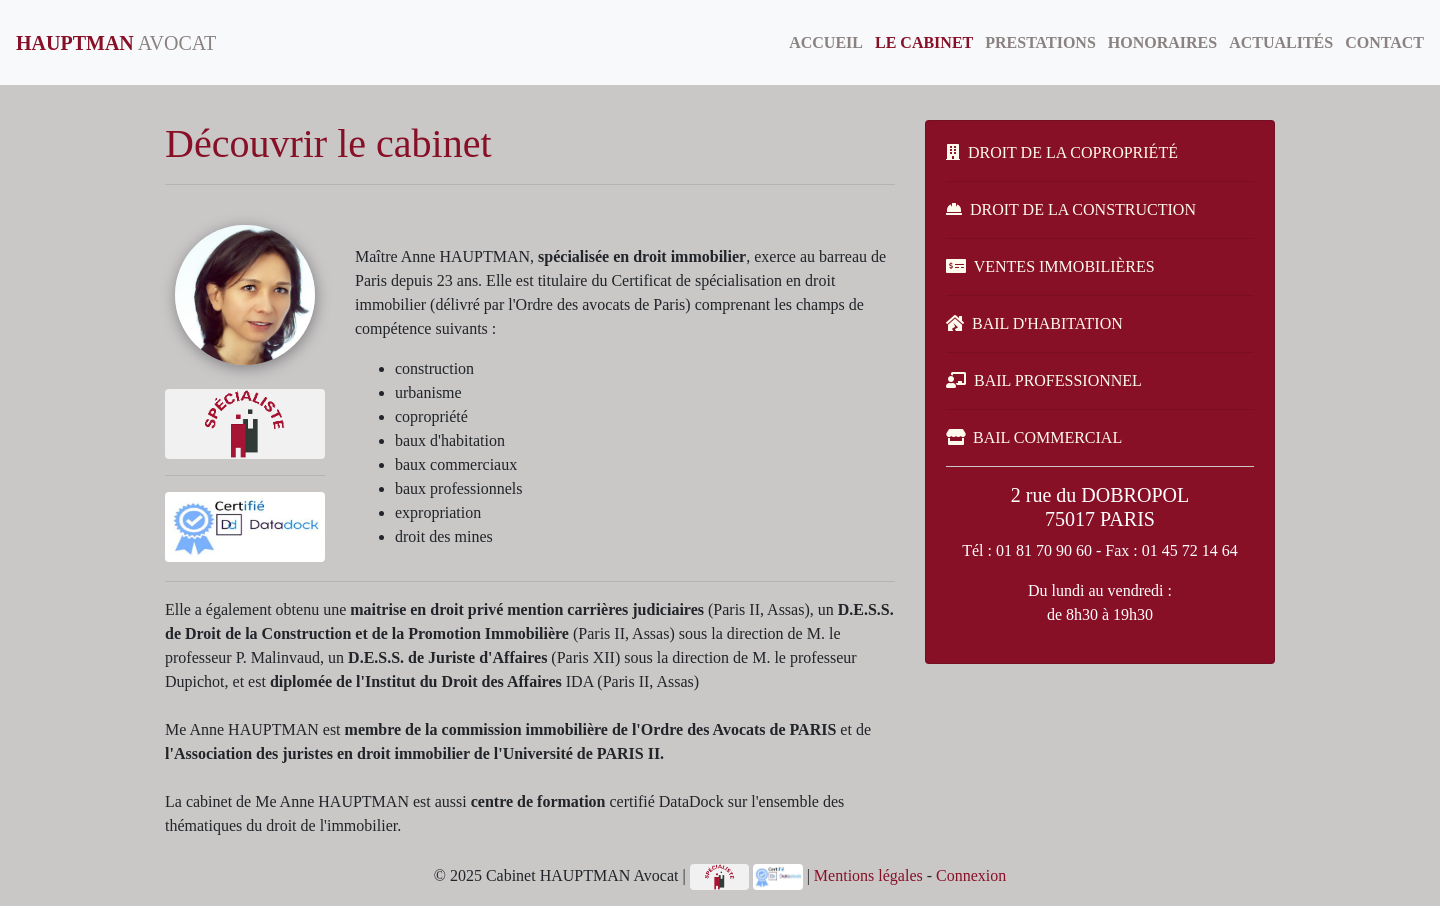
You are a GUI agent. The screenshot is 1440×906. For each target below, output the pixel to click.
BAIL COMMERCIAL (1034, 437)
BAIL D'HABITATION (1034, 323)
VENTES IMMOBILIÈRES (1050, 266)
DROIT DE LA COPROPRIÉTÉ (1062, 152)
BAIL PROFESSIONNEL (1044, 380)
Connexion (971, 875)
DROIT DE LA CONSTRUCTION (1071, 209)
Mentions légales (868, 875)
